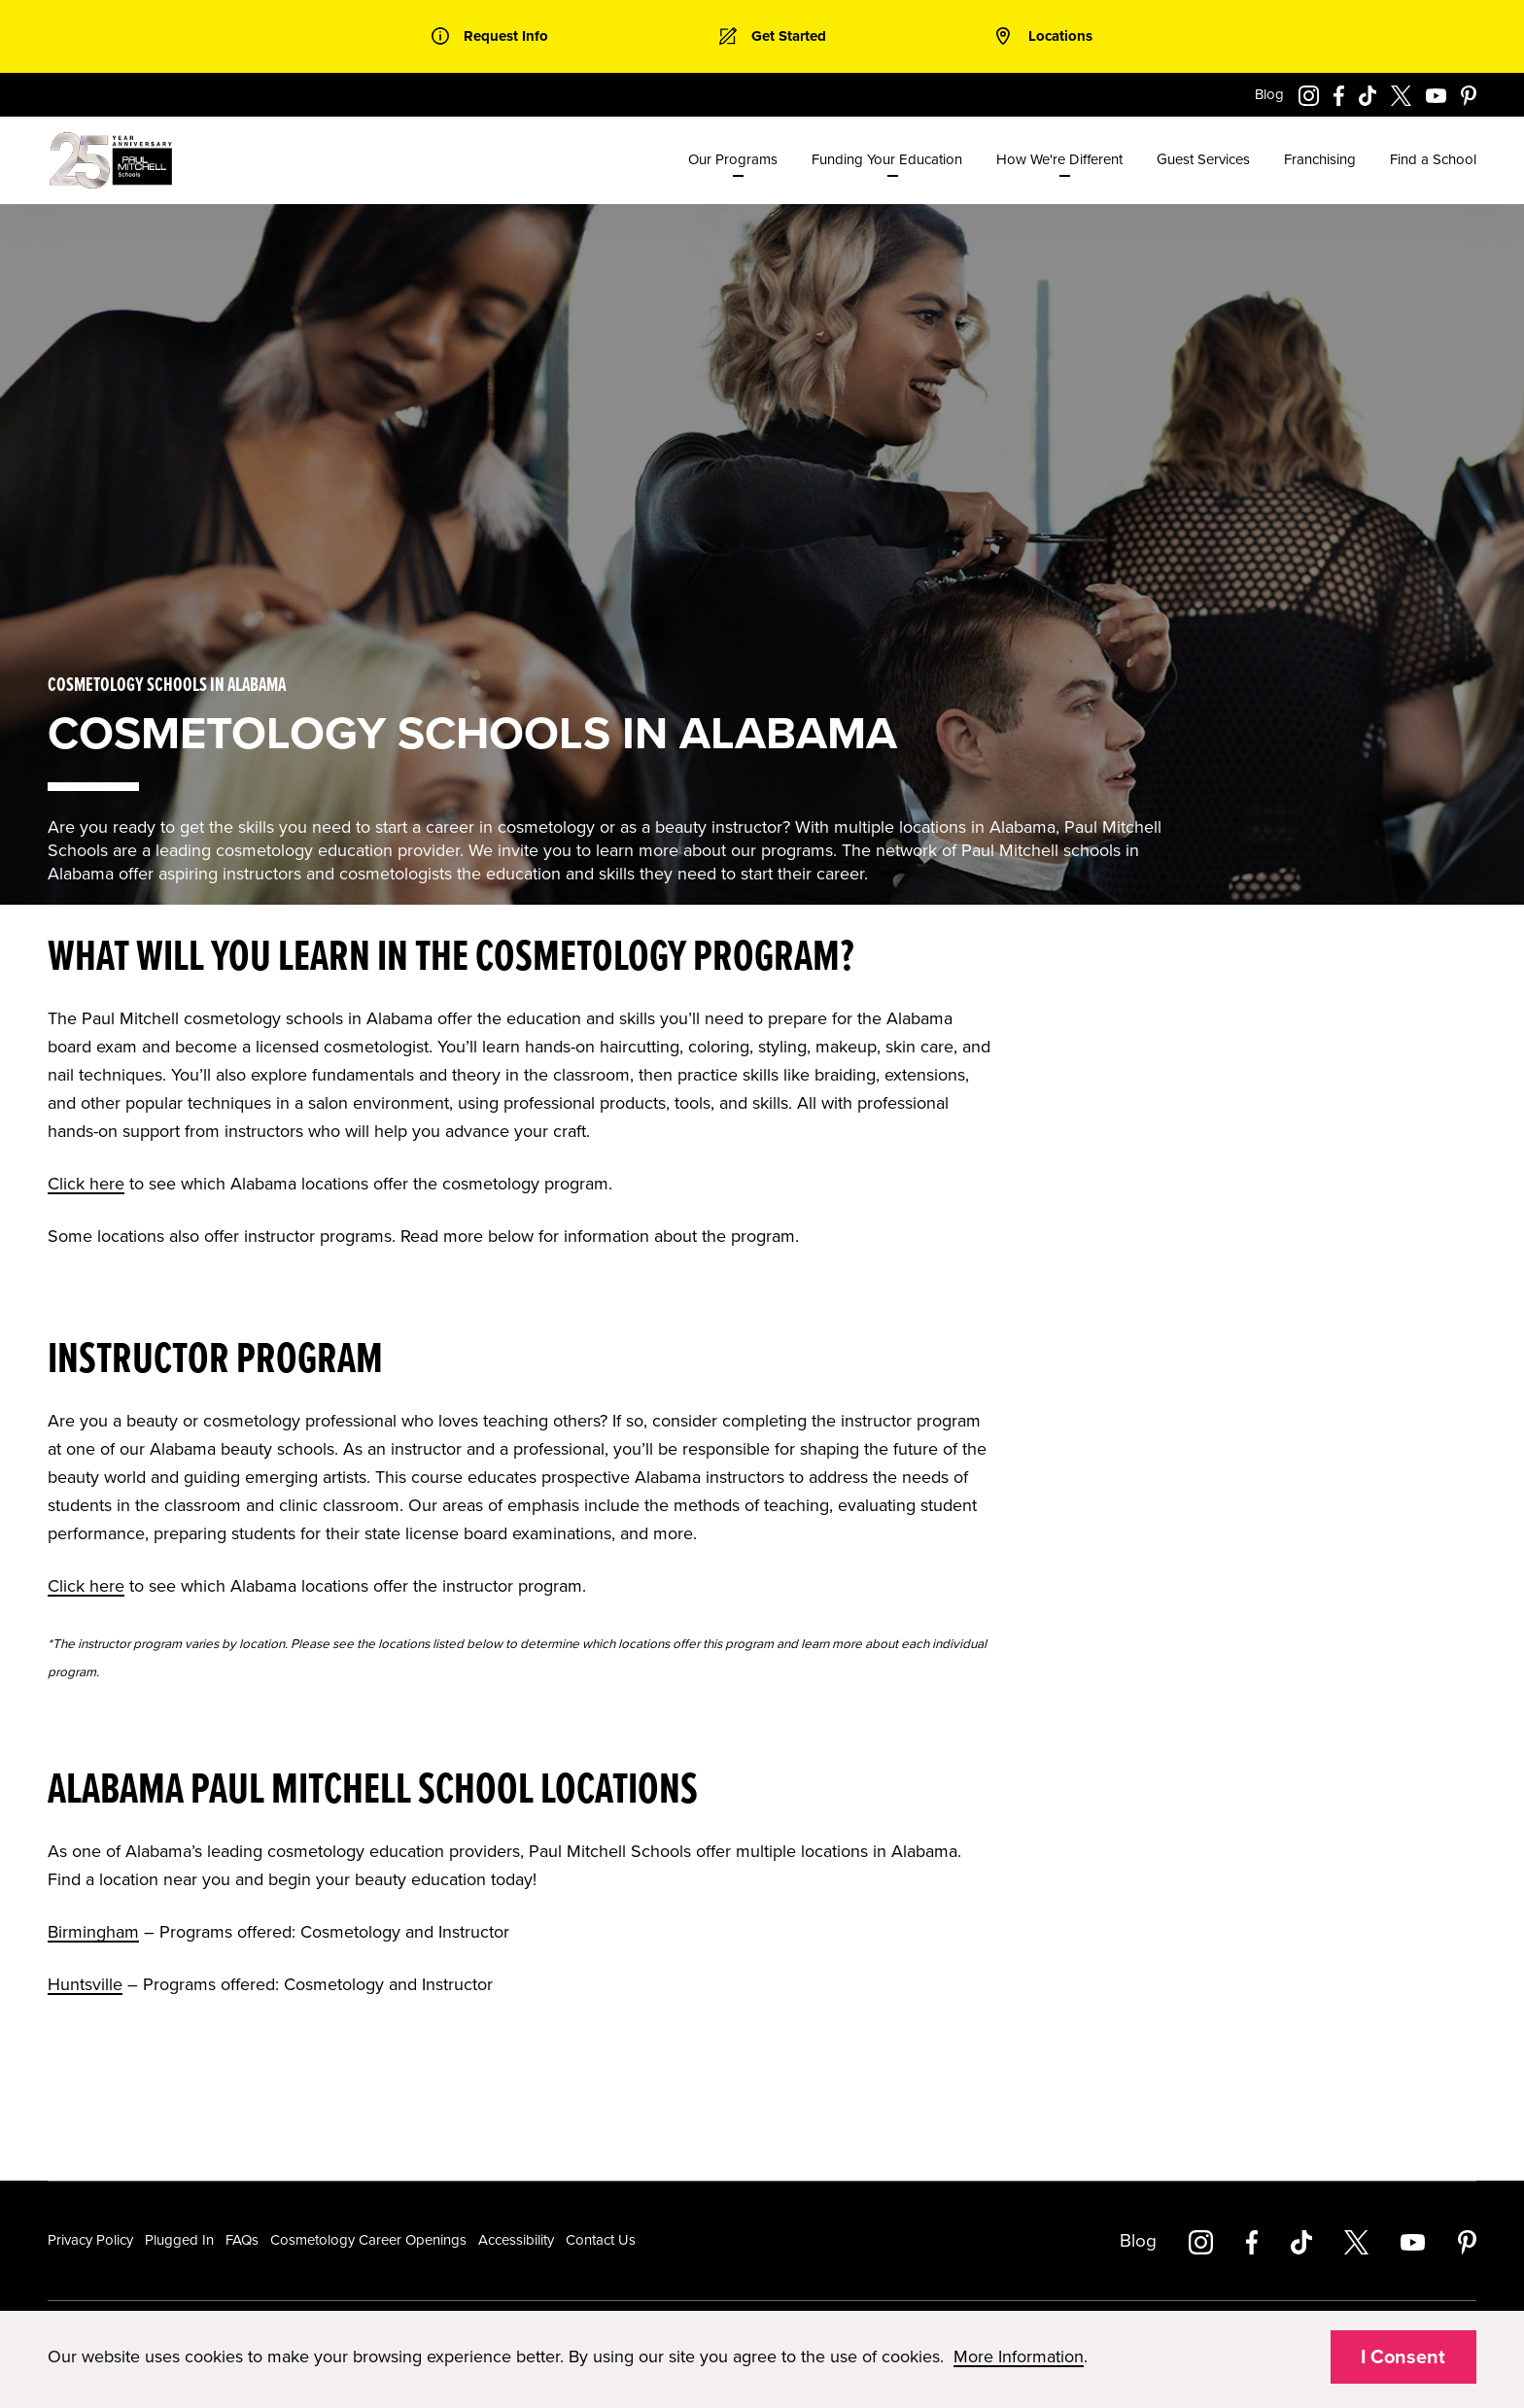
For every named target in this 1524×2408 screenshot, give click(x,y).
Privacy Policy (90, 2240)
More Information (1018, 2356)
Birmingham (93, 1932)
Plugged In (179, 2240)
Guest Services (1203, 159)
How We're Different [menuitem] (1059, 159)
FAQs (242, 2240)
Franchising (1320, 159)
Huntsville (85, 1984)
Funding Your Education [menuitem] (887, 159)
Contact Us (601, 2240)
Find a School (1433, 159)
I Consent (1403, 2357)
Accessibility (516, 2240)
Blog (1269, 94)
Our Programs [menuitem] (733, 159)
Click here (86, 1183)
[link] (490, 36)
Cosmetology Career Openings (368, 2240)
